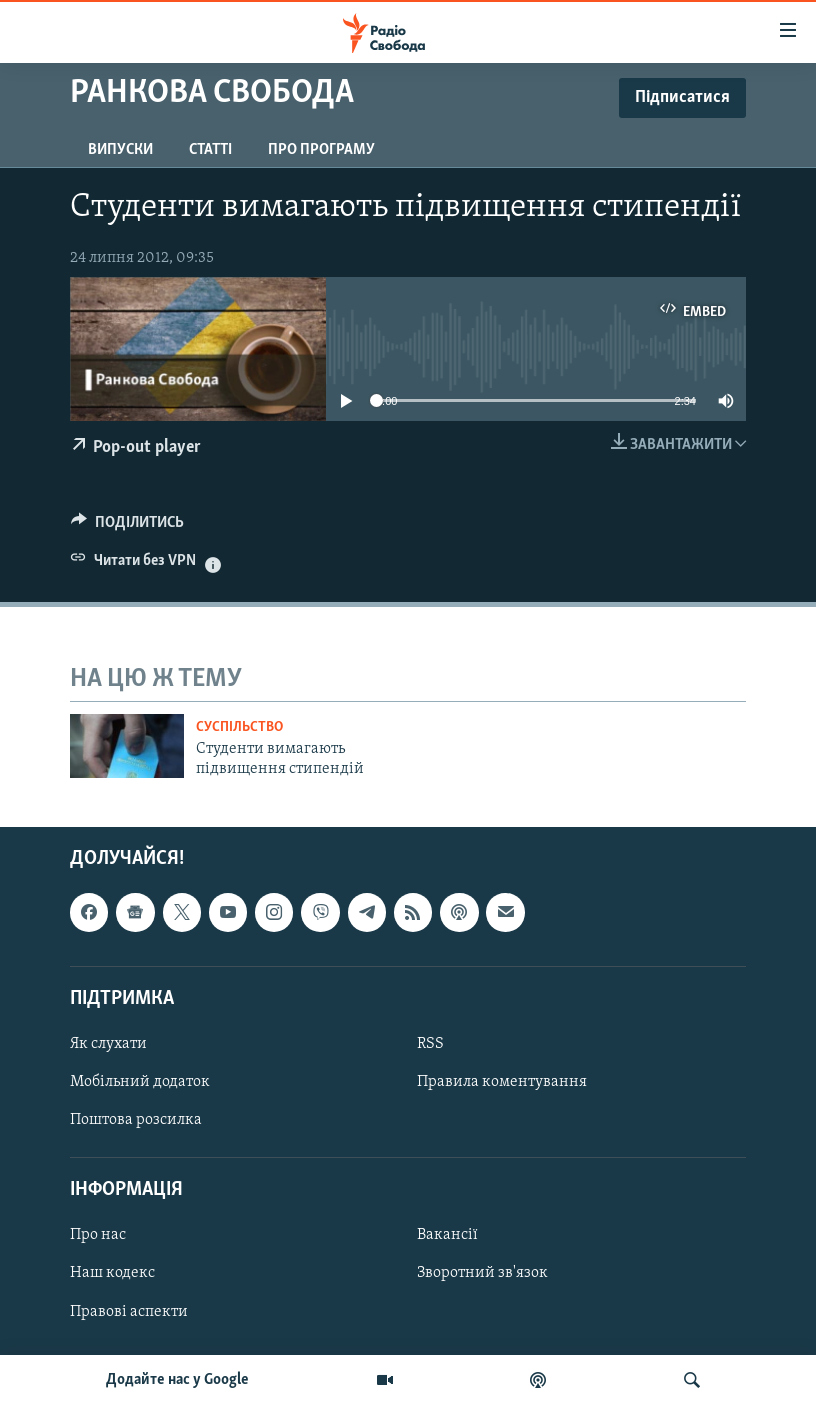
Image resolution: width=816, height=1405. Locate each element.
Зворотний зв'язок (482, 1273)
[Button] (127, 527)
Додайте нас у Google (177, 1380)
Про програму (321, 150)
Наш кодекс (112, 1273)
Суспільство (239, 727)
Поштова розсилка (136, 1120)
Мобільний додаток (140, 1082)
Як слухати (108, 1044)
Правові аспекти (129, 1311)
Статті (210, 150)
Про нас (98, 1235)
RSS (430, 1044)
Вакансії (447, 1235)
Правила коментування (502, 1082)
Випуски (120, 150)
